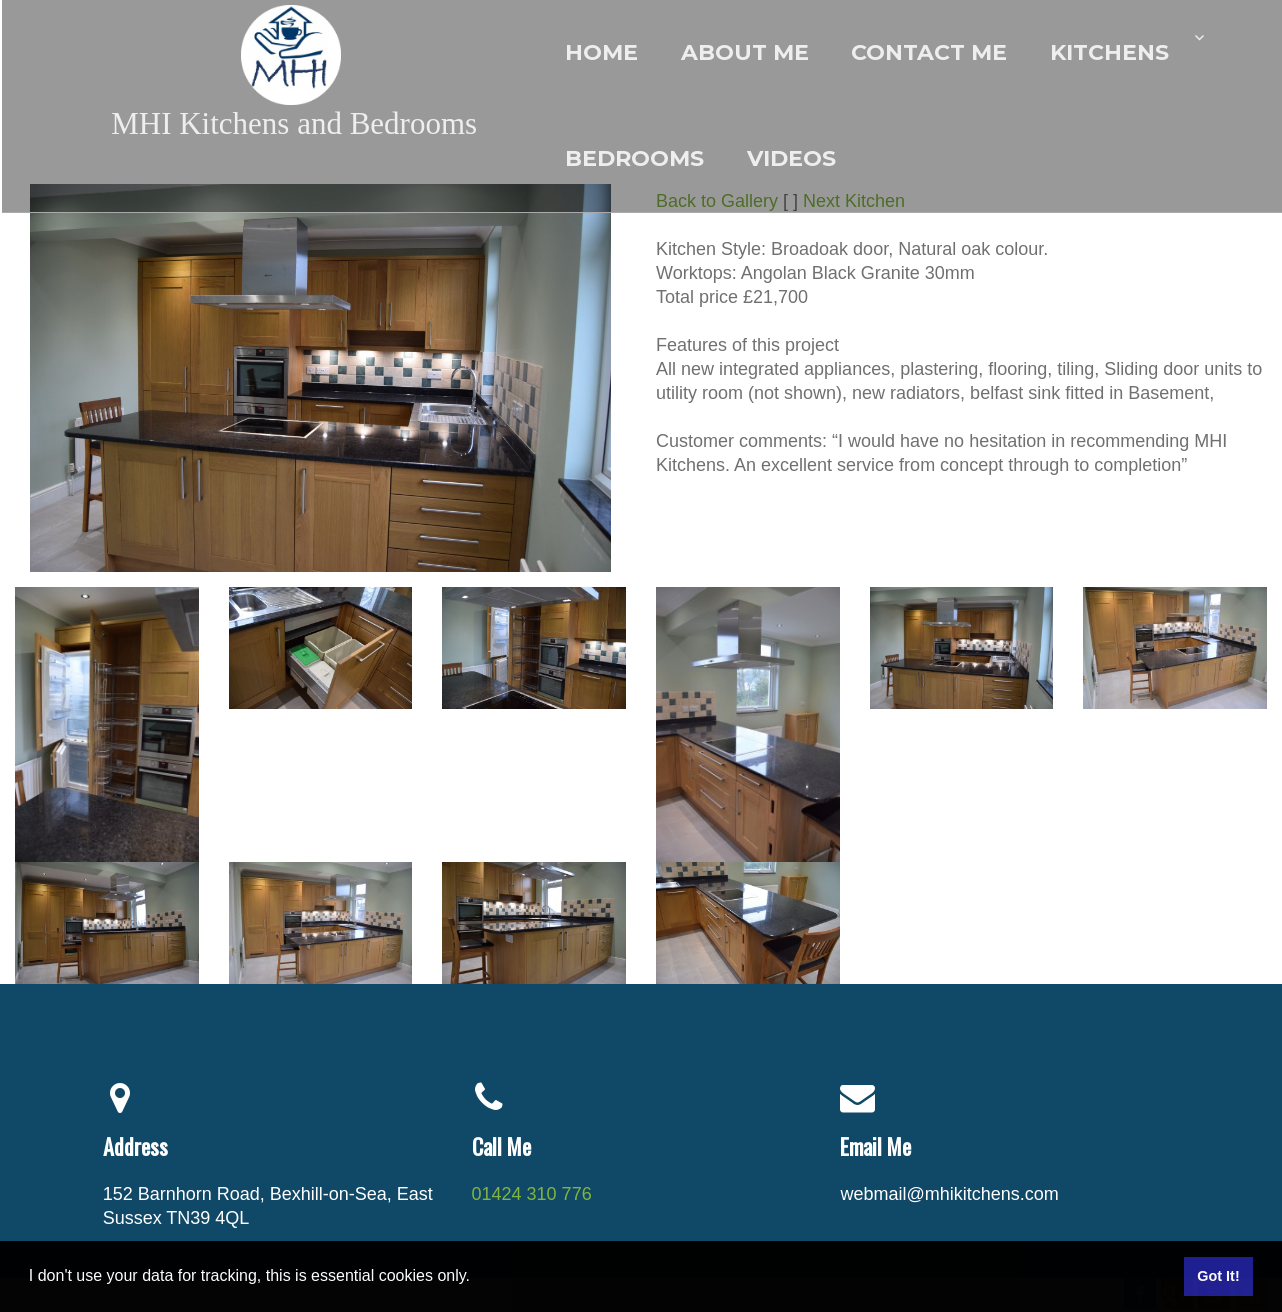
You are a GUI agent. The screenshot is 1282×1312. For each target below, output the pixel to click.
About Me (745, 52)
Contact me (929, 52)
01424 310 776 (532, 1194)
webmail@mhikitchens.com (949, 1194)
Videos (791, 158)
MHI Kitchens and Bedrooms (294, 123)
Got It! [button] (1218, 1276)
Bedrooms (634, 158)
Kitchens (1109, 52)
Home (601, 52)
